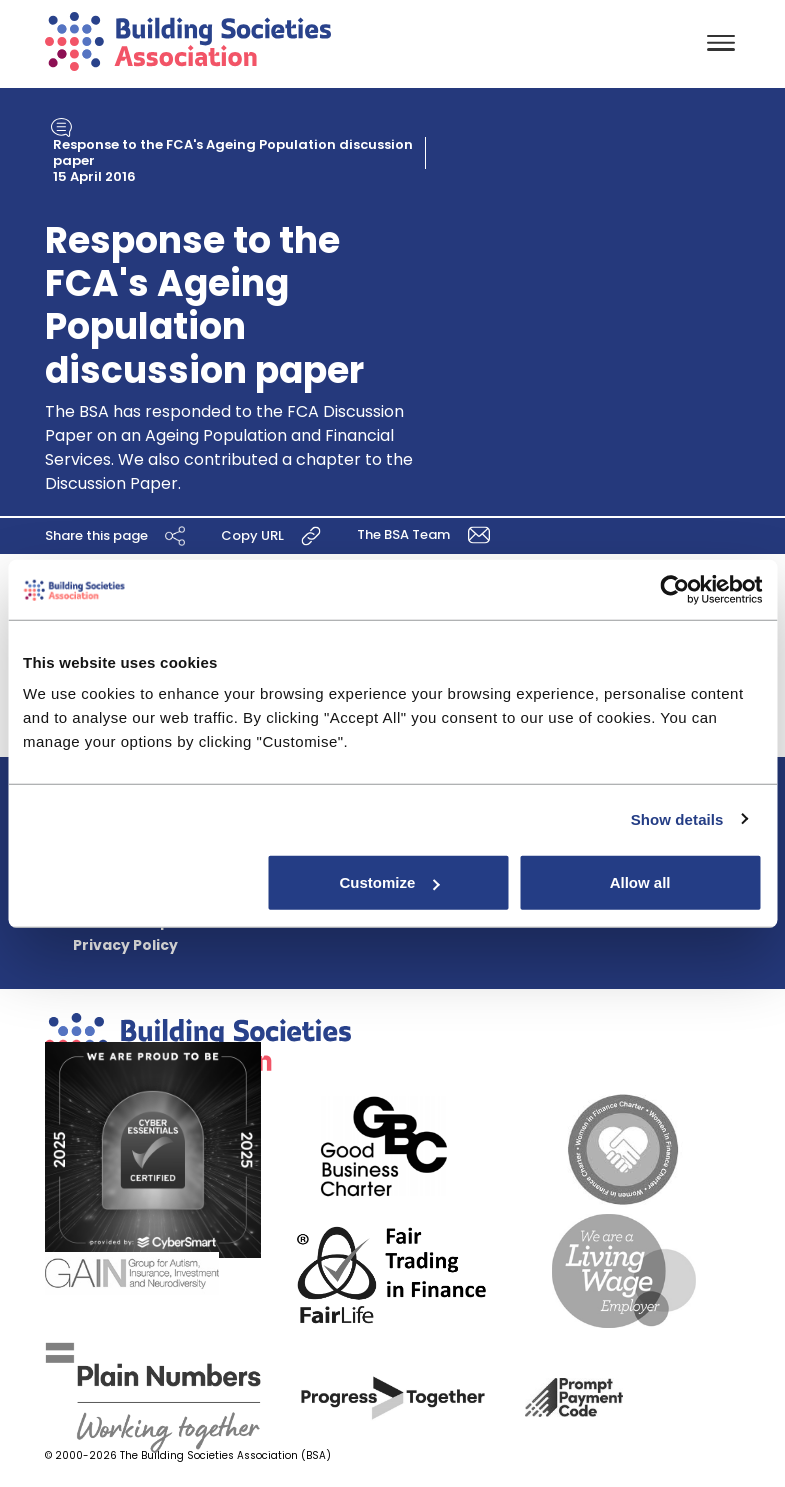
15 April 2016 (94, 176)
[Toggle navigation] (721, 44)
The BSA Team (427, 533)
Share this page (118, 535)
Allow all (640, 882)
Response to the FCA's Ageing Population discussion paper (233, 152)
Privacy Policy (125, 945)
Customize (390, 882)
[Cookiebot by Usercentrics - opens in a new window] (674, 589)
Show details (677, 818)
